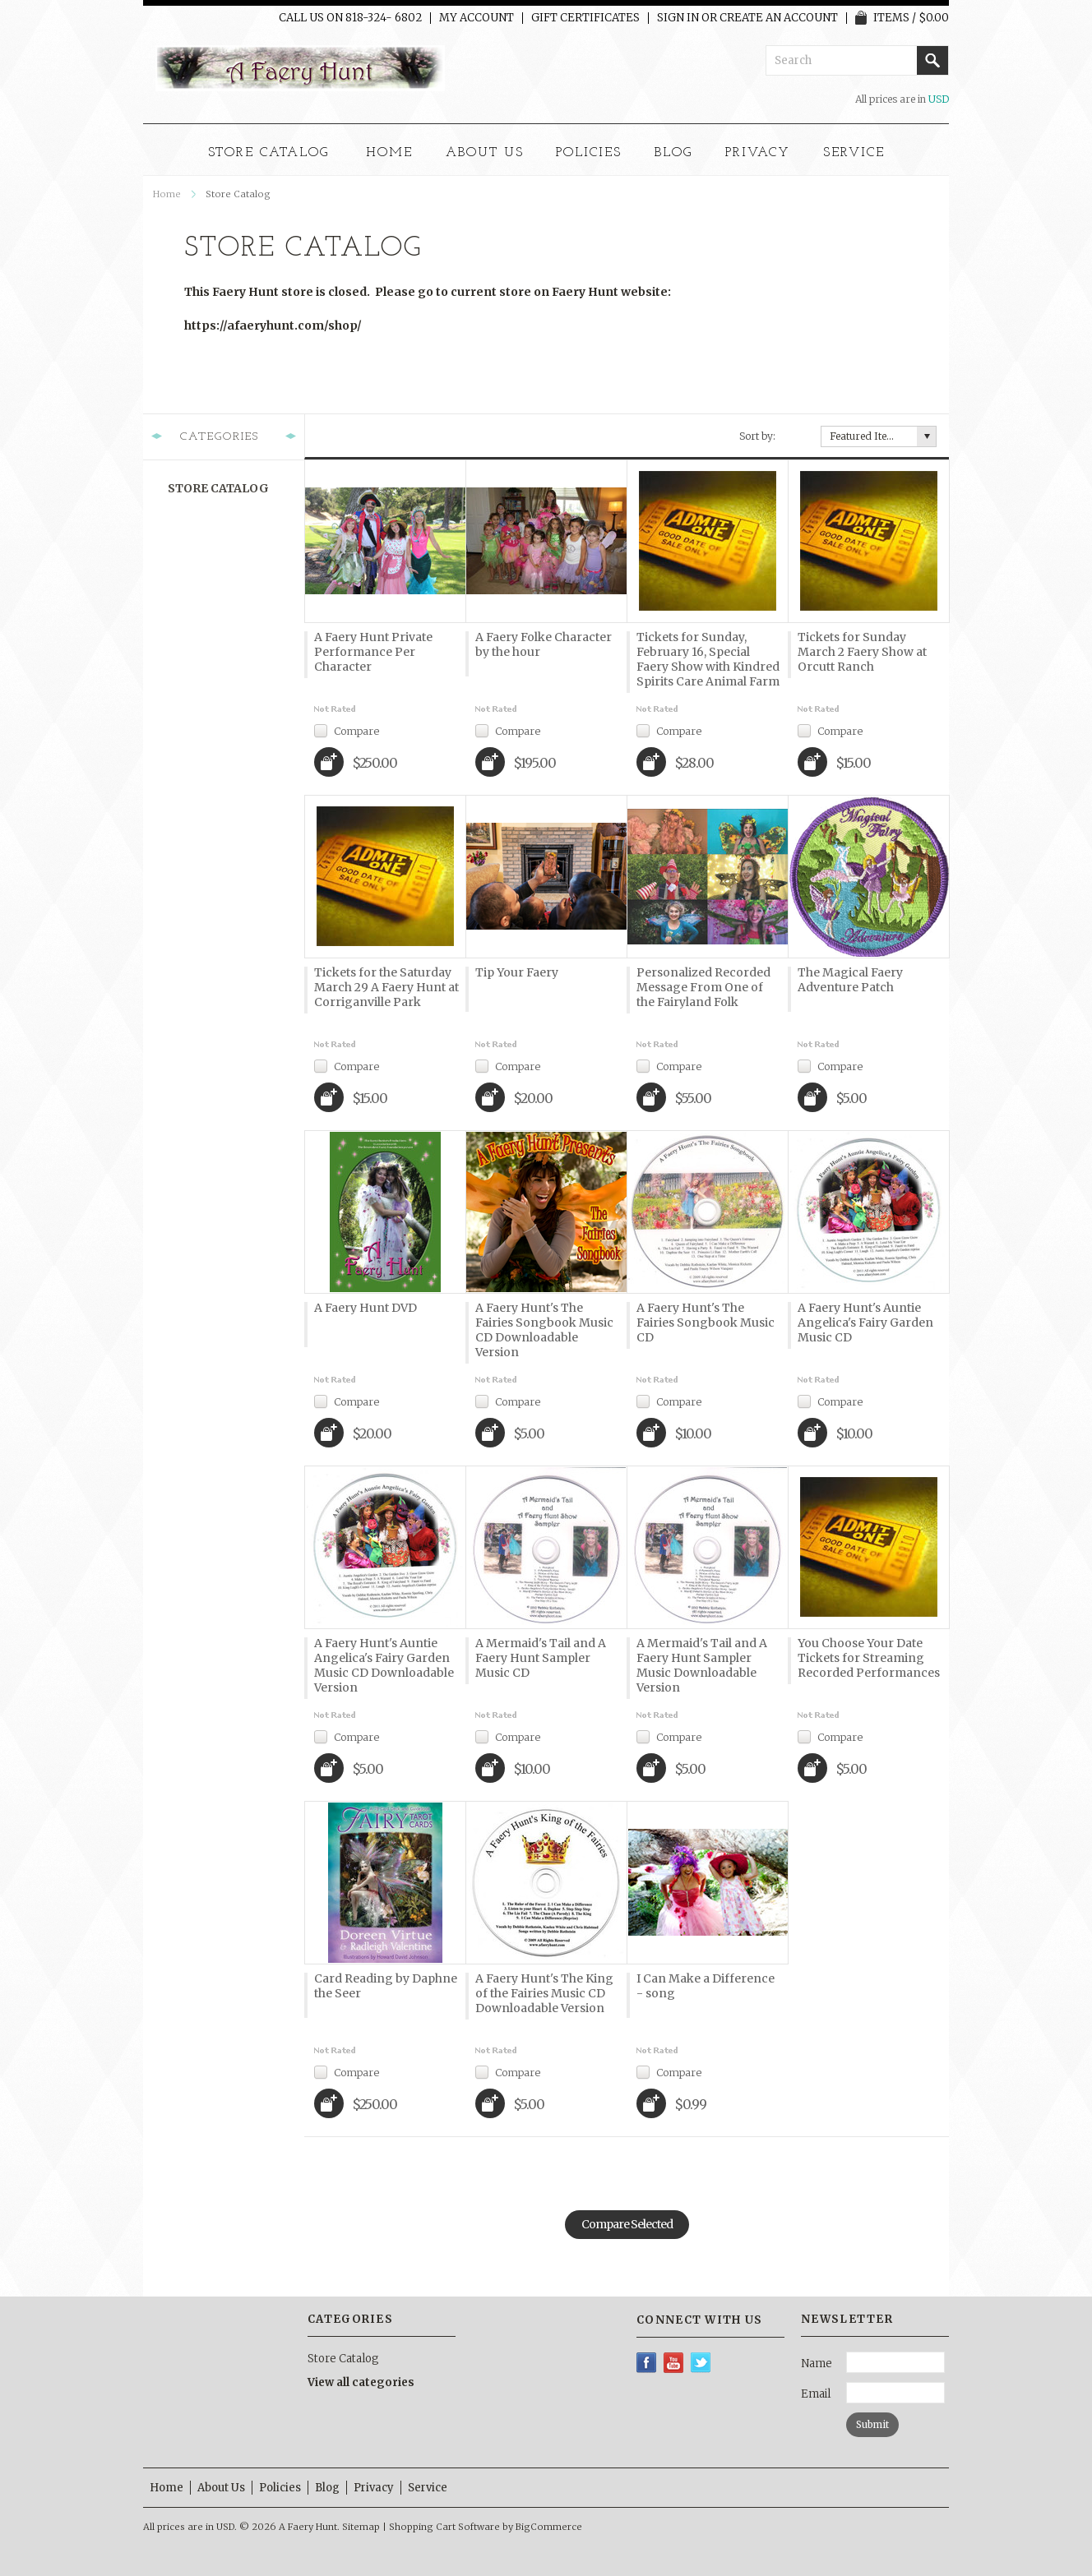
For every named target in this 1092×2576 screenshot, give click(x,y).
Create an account (779, 18)
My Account (476, 18)
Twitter (701, 2362)
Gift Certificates (585, 18)
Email (816, 2394)
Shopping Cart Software (444, 2526)
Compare (356, 730)
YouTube (674, 2362)
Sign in (678, 18)
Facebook (646, 2362)
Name (816, 2364)
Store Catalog (268, 152)
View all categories (361, 2382)
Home (167, 194)
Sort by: (757, 436)
